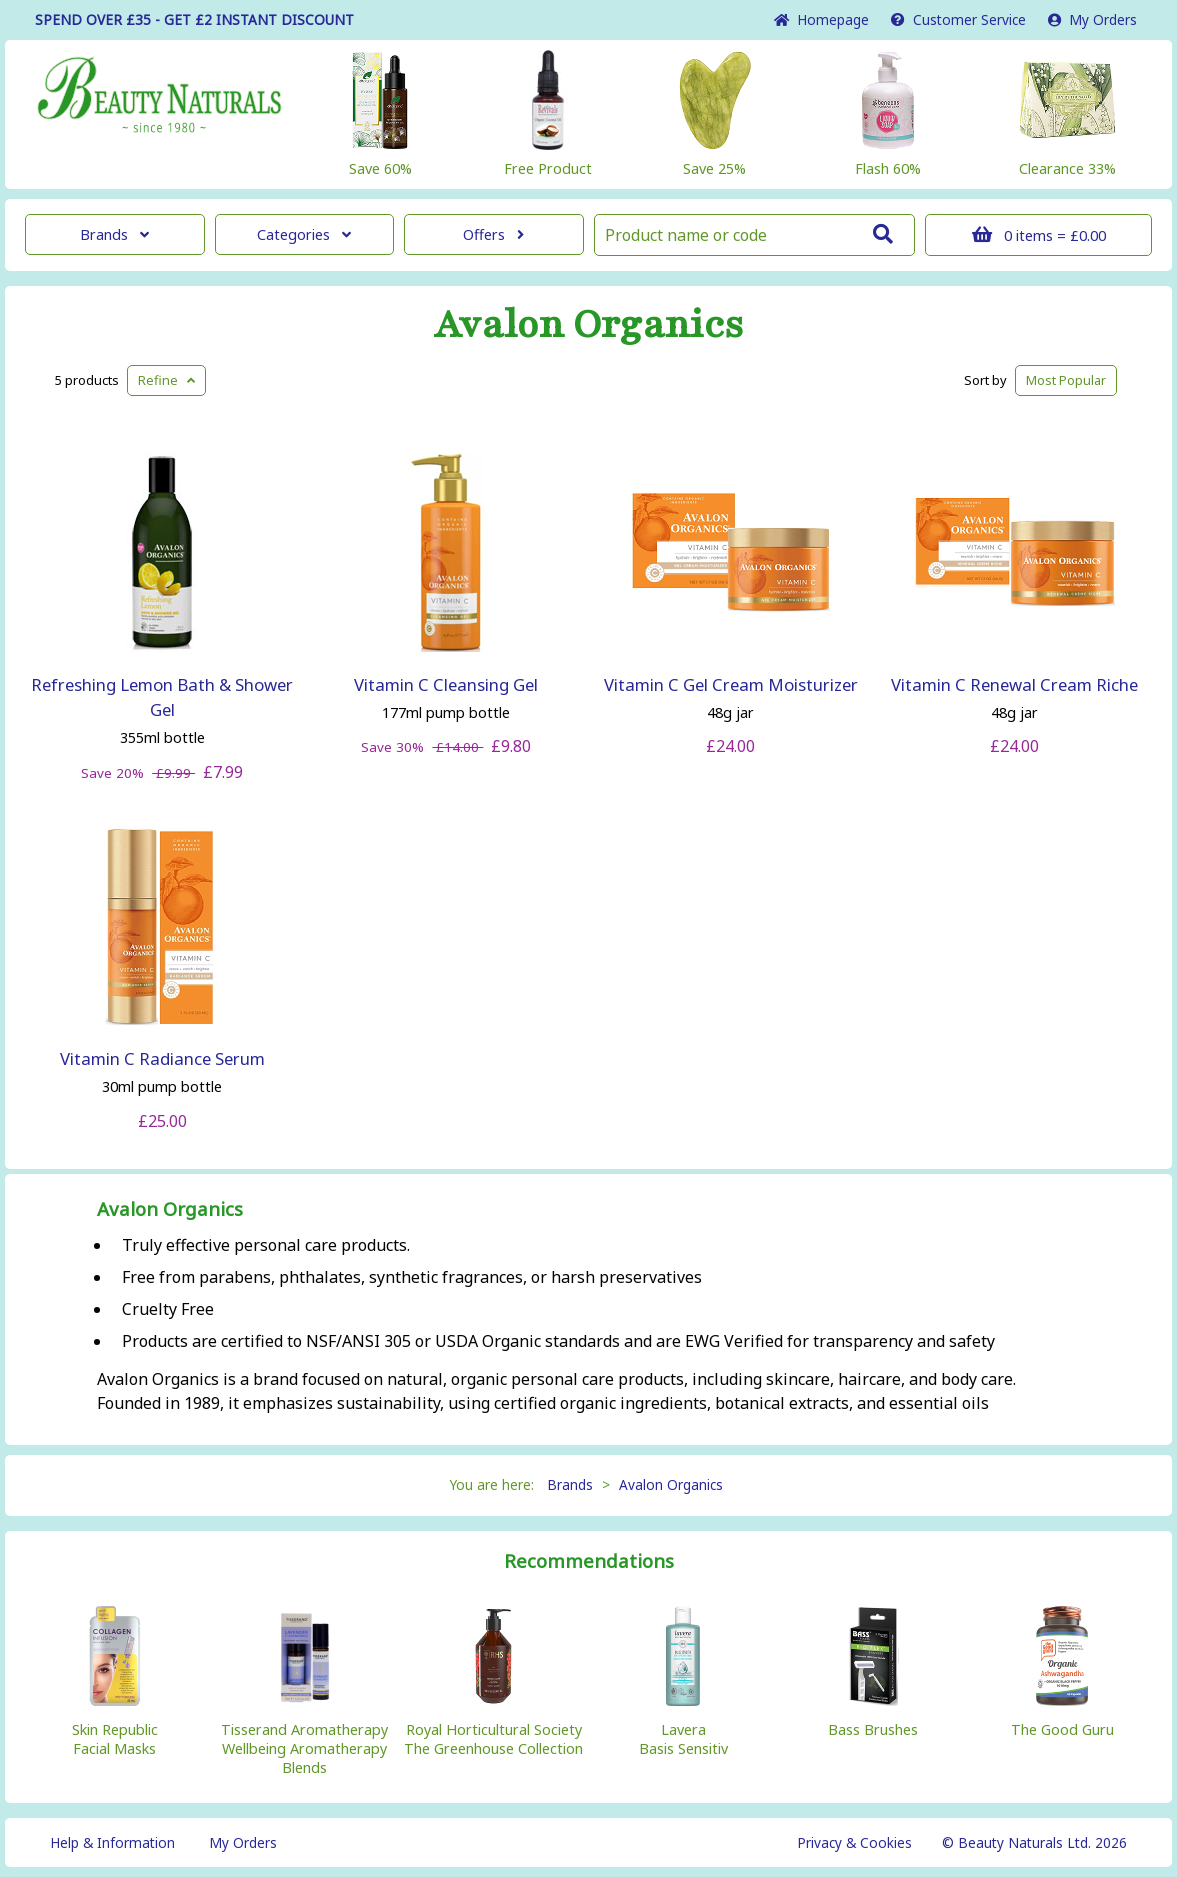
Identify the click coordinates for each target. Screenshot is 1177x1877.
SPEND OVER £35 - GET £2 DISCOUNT (194, 19)
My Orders (1092, 19)
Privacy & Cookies (854, 1842)
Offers (493, 234)
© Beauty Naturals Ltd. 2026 (1034, 1842)
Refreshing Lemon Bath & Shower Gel (162, 697)
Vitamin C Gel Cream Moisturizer (731, 684)
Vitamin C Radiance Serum (162, 1058)
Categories (304, 234)
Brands (114, 234)
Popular (1066, 380)
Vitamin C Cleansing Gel (446, 684)
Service (958, 19)
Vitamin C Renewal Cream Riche (1014, 684)
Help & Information (112, 1842)
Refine (166, 380)
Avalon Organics (589, 325)
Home (821, 19)
